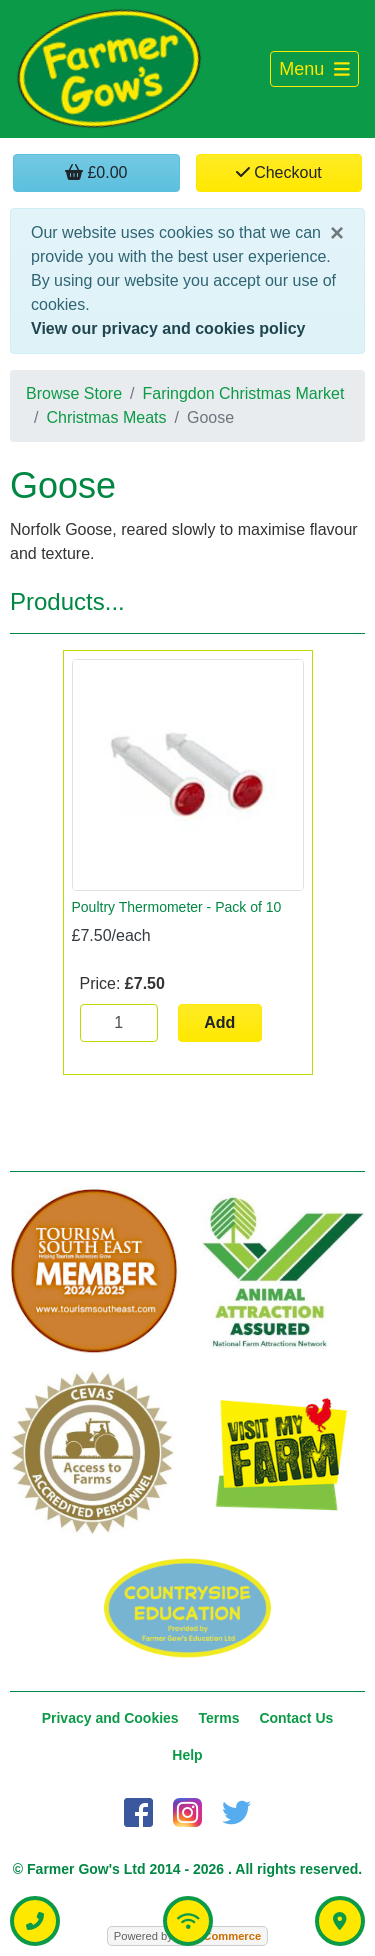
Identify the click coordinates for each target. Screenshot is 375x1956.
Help (187, 1755)
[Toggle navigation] (314, 69)
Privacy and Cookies (110, 1718)
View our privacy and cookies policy (168, 328)
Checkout (279, 172)
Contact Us (296, 1718)
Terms (219, 1718)
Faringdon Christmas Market (244, 393)
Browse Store (74, 393)
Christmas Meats (106, 417)
